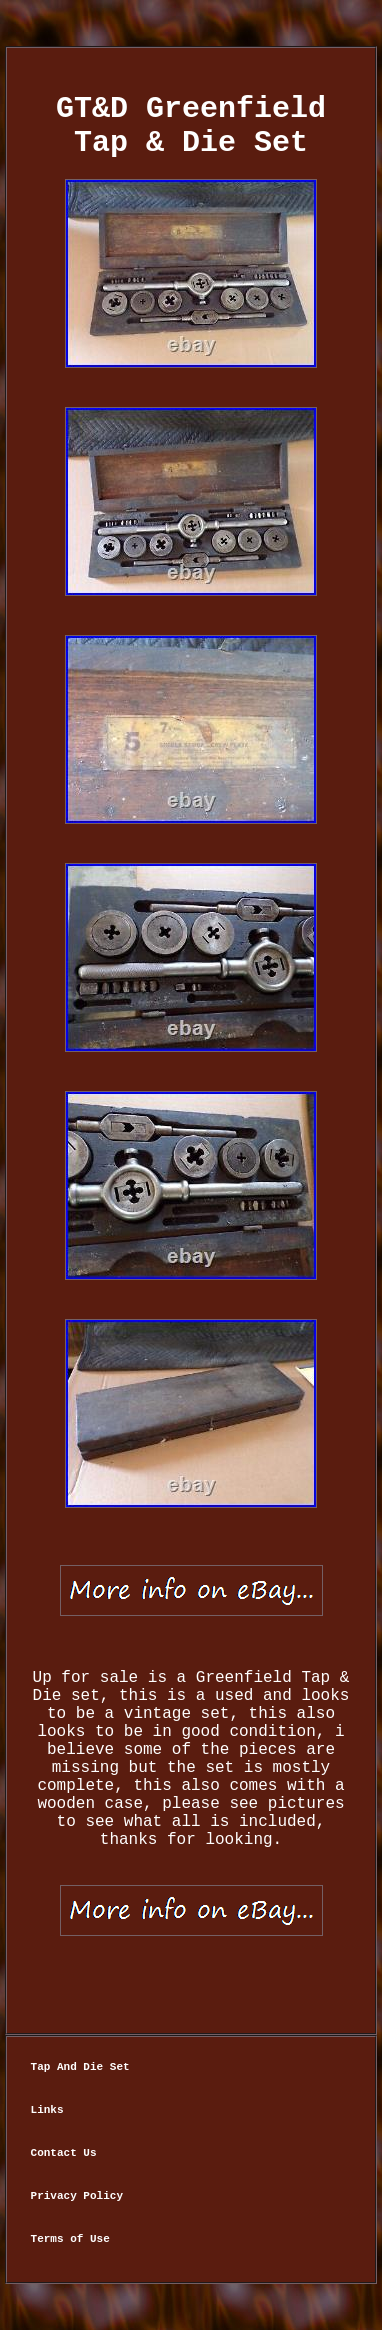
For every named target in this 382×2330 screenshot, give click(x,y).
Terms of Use (70, 2239)
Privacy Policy (77, 2196)
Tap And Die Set (80, 2067)
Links (47, 2110)
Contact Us (64, 2153)
